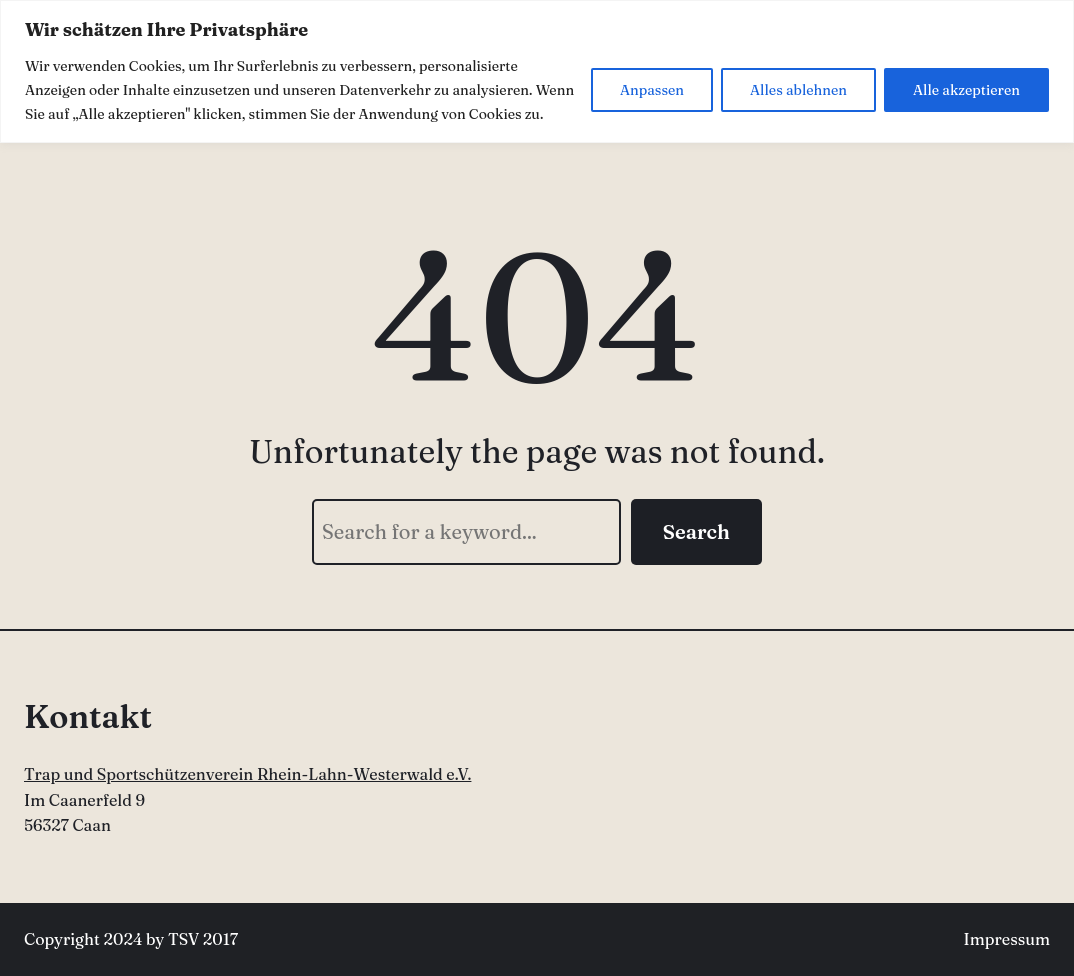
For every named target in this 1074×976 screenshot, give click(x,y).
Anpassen (652, 90)
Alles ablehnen (798, 90)
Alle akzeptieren (966, 90)
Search (696, 531)
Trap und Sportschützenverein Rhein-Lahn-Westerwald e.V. (247, 774)
